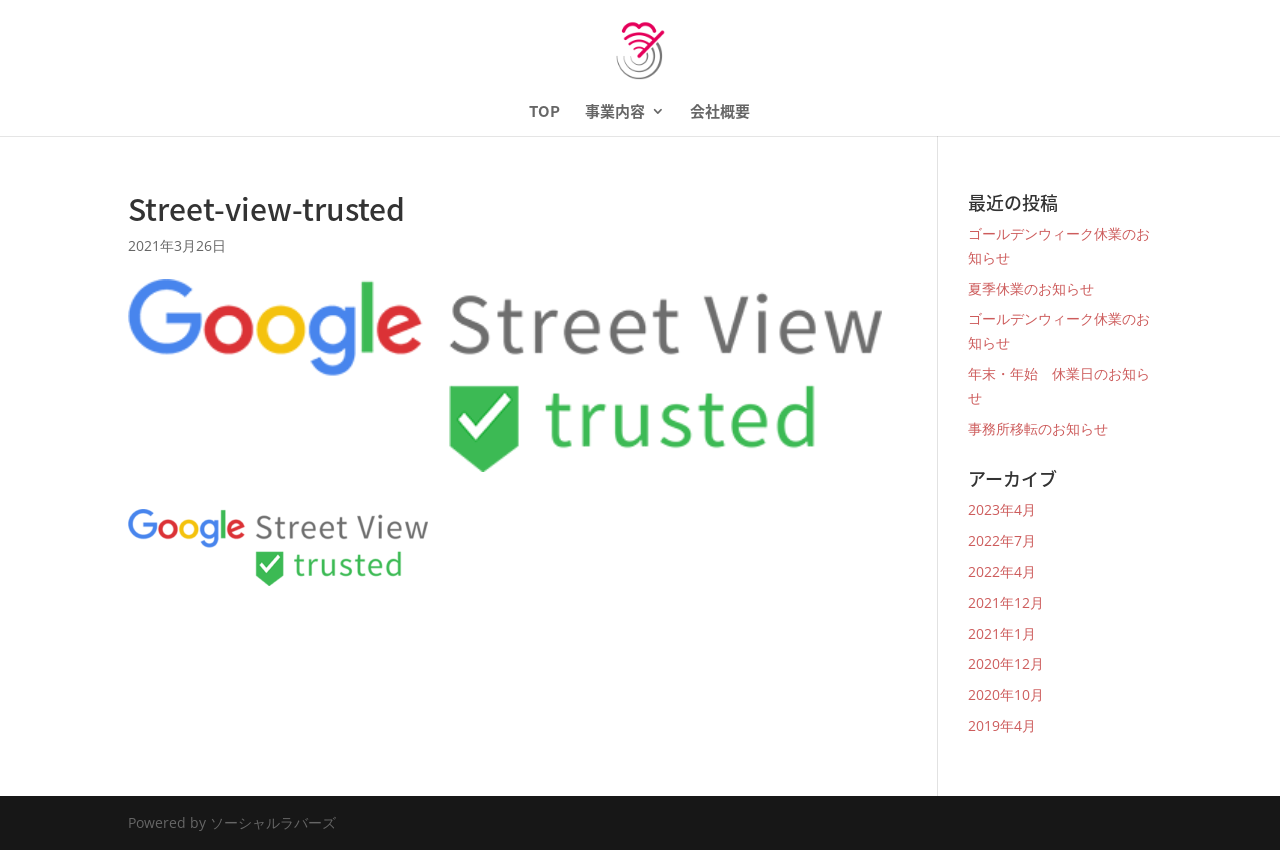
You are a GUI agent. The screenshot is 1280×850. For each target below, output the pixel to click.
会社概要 (720, 113)
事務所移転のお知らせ (1038, 428)
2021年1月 (1002, 633)
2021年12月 (1006, 602)
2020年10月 (1006, 694)
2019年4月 (1002, 725)
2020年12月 (1006, 663)
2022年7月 (1002, 540)
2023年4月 (1002, 509)
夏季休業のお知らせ (1031, 288)
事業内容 (615, 113)
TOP (544, 113)
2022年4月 (1002, 571)
